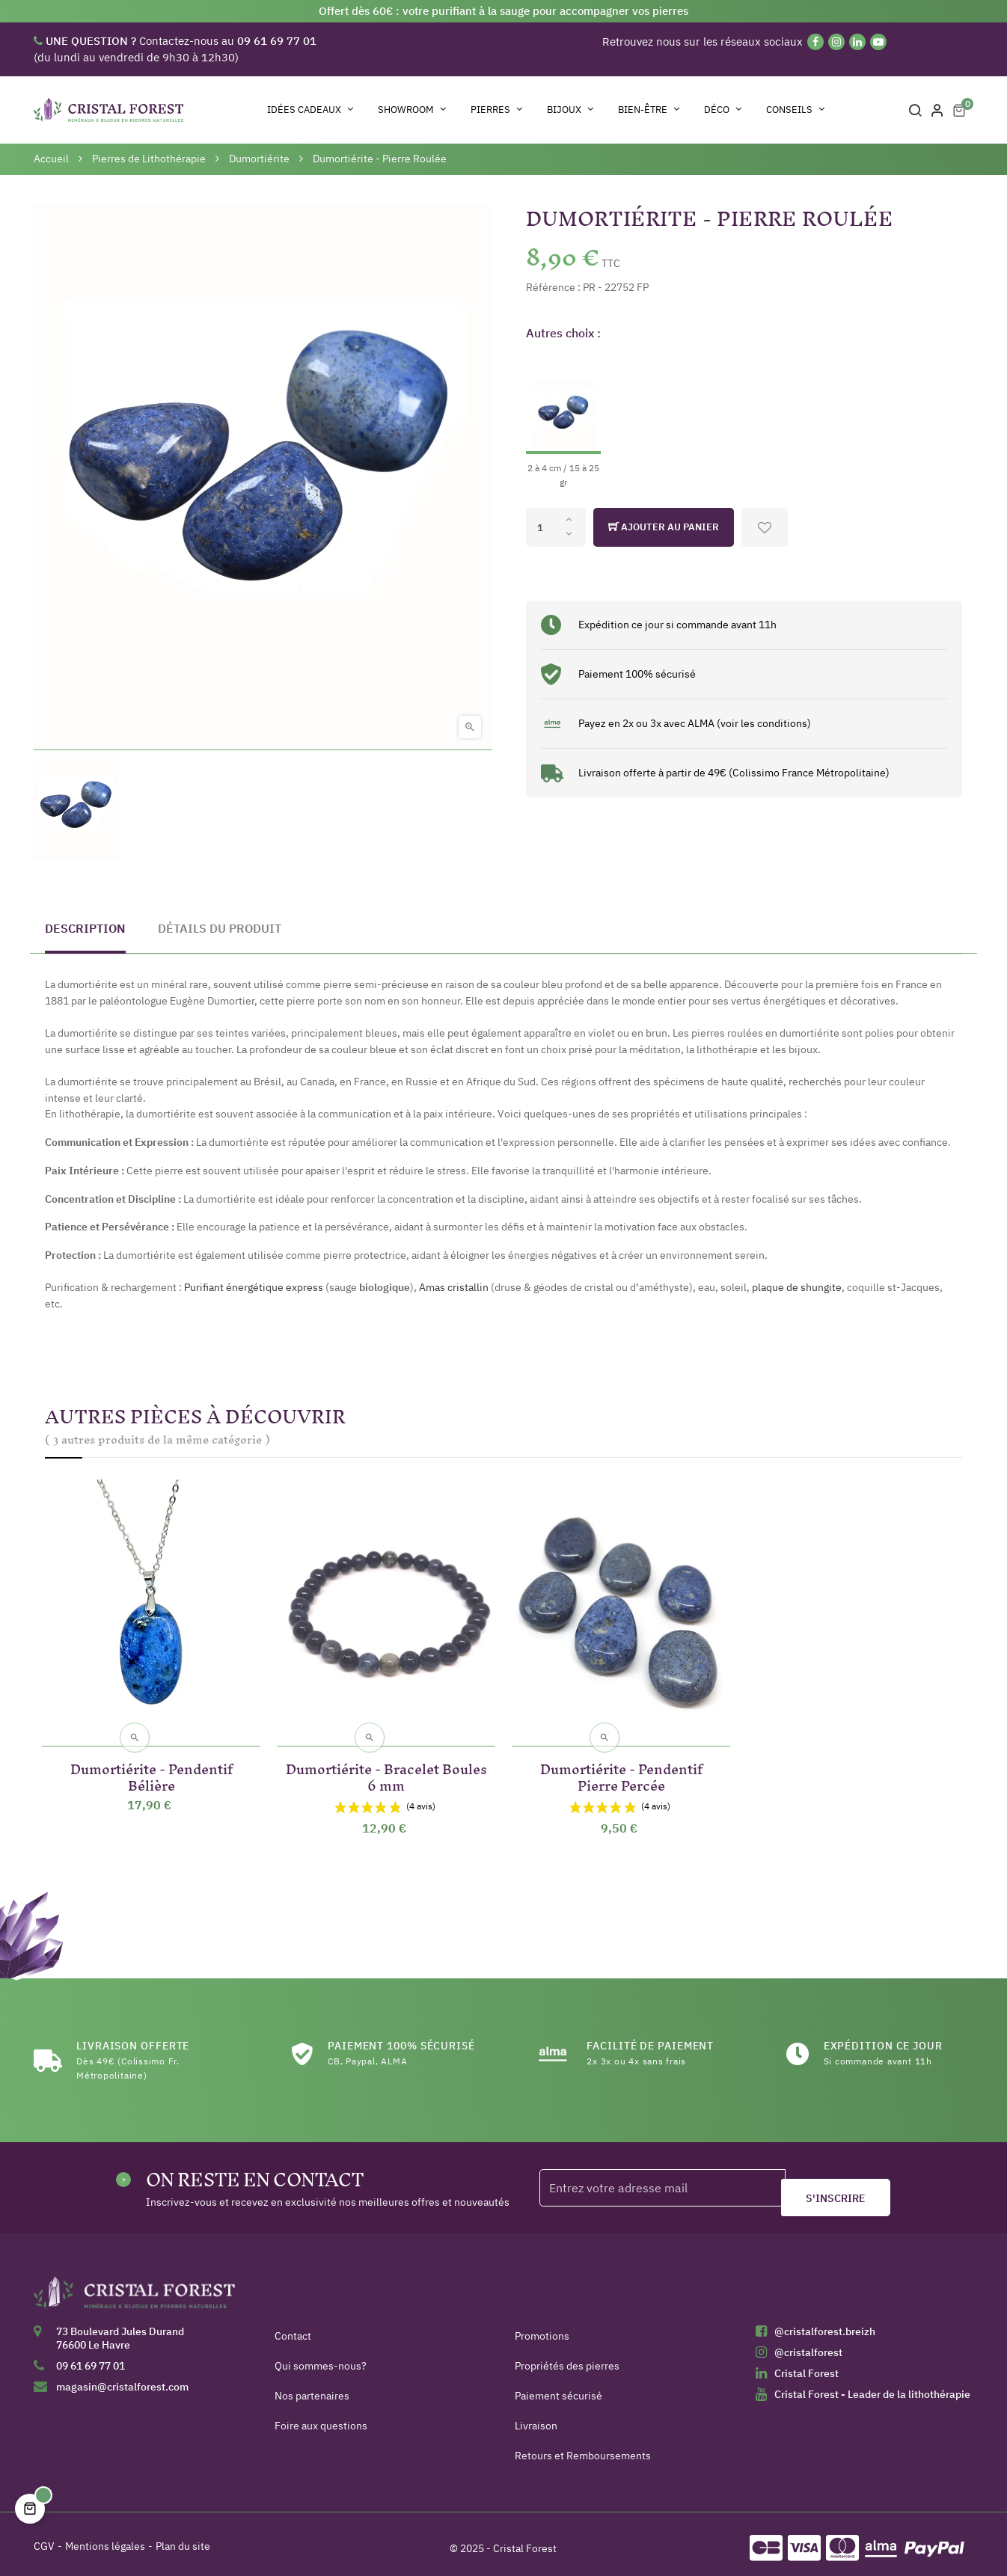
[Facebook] (815, 42)
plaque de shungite (797, 1287)
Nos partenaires (312, 2388)
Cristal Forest (806, 2366)
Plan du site (183, 2538)
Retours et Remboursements (583, 2448)
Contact (293, 2328)
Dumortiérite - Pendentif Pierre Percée (621, 1767)
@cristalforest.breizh (824, 2324)
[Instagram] (836, 42)
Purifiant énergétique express (253, 1287)
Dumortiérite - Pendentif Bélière (151, 1767)
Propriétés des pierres (567, 2358)
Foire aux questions (321, 2418)
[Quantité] (556, 527)
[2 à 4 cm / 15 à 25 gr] (563, 421)
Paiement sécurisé (558, 2388)
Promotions (542, 2328)
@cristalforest (808, 2345)
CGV (44, 2538)
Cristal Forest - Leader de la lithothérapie (872, 2386)
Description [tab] (85, 928)
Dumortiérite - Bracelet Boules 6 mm (386, 1767)
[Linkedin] (857, 42)
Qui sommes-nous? (321, 2358)
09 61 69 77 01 (90, 2358)
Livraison (536, 2418)
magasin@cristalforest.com (122, 2379)
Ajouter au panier (663, 527)
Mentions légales (105, 2538)
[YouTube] (878, 42)
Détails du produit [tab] (219, 928)
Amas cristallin (454, 1287)
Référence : (553, 287)
